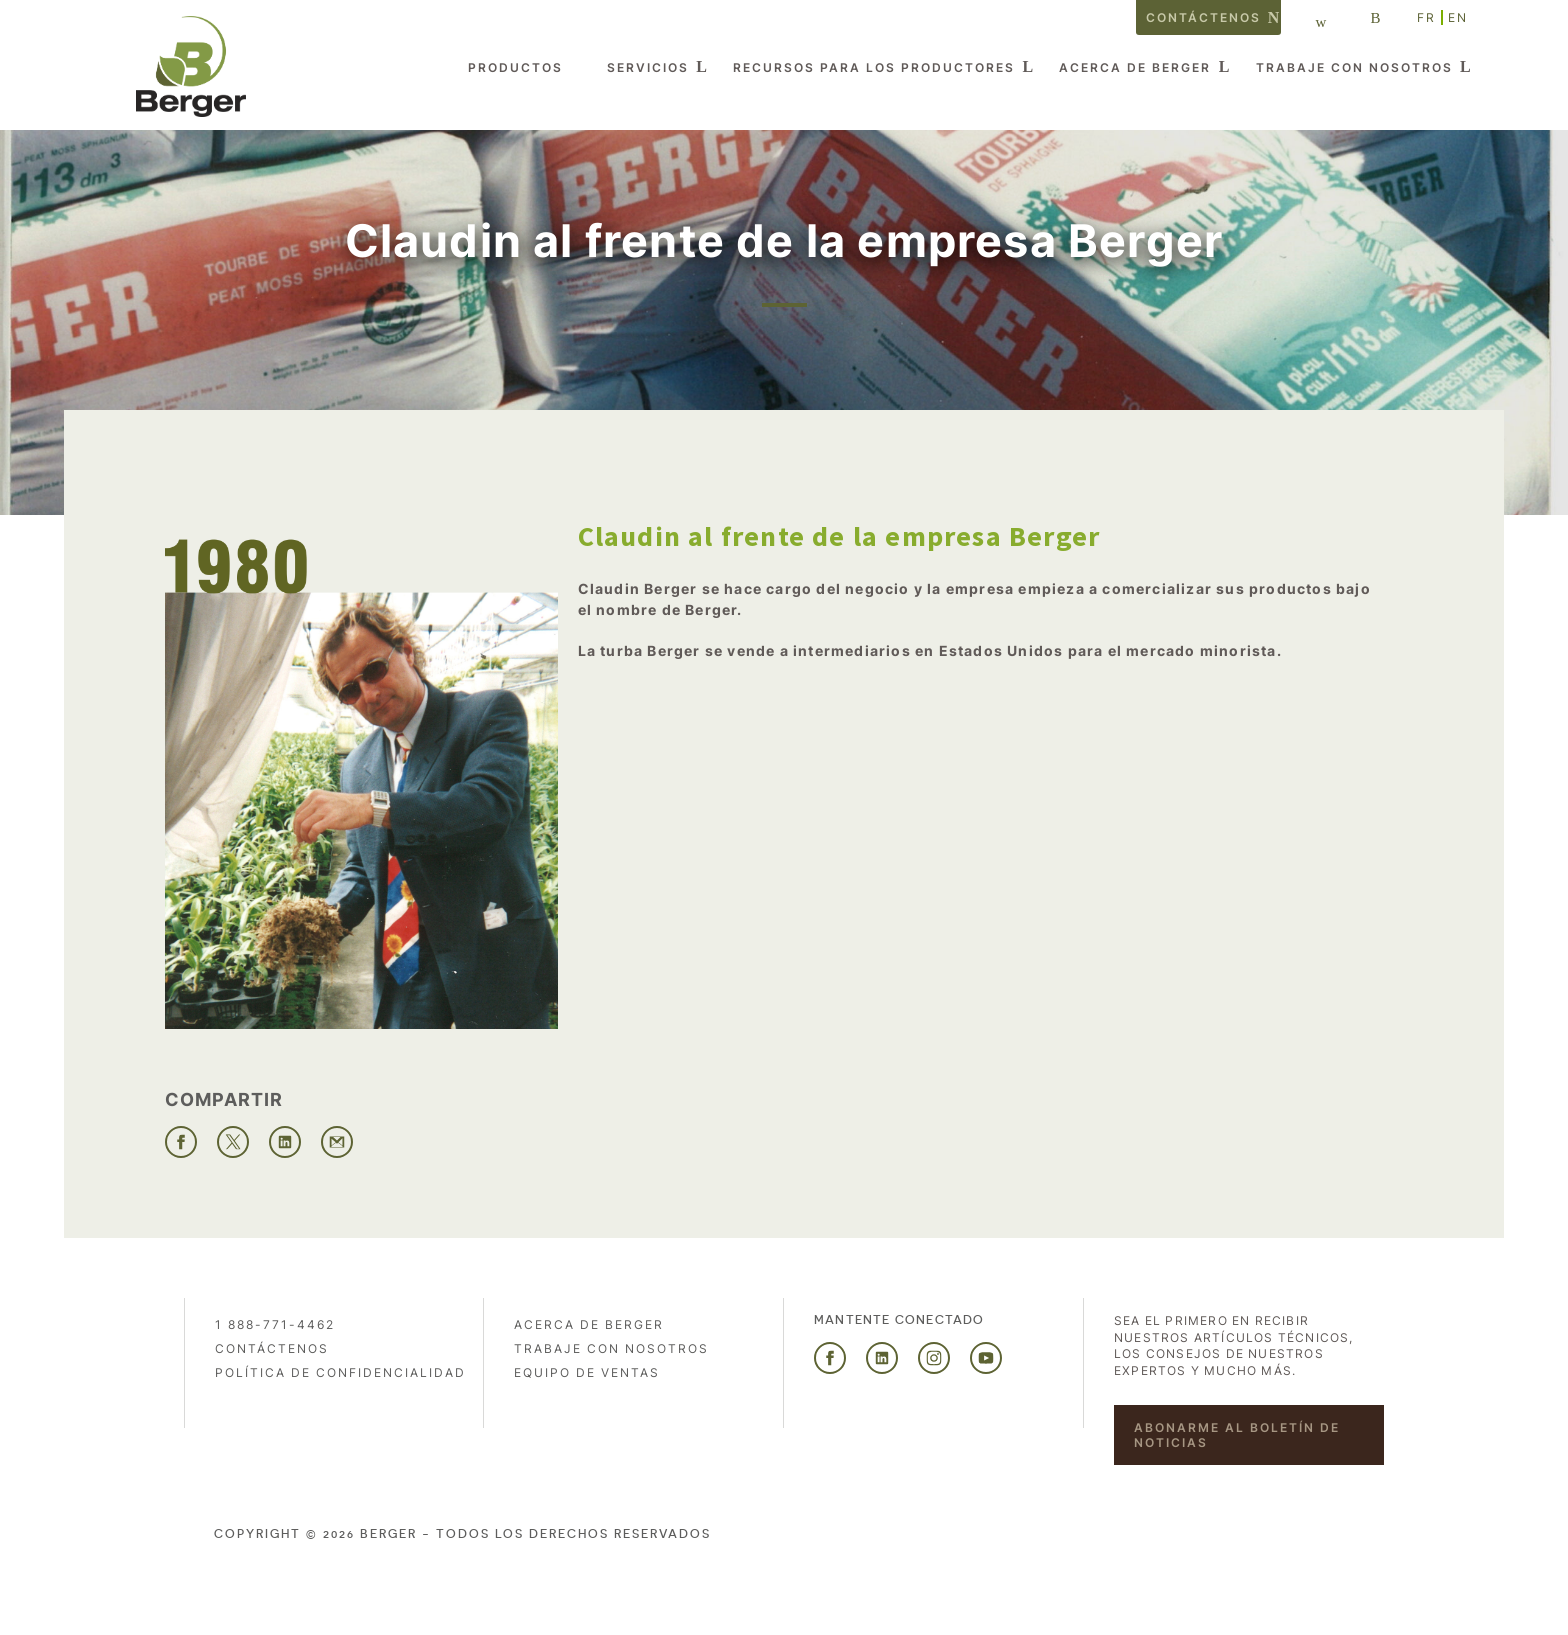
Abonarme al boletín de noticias (1237, 1435)
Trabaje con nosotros (1354, 67)
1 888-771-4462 (275, 1324)
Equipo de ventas (587, 1372)
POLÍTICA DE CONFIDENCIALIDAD (340, 1372)
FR (1426, 17)
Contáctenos (1203, 17)
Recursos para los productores (874, 67)
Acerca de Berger (1135, 67)
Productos (515, 67)
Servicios (648, 67)
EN (1458, 17)
